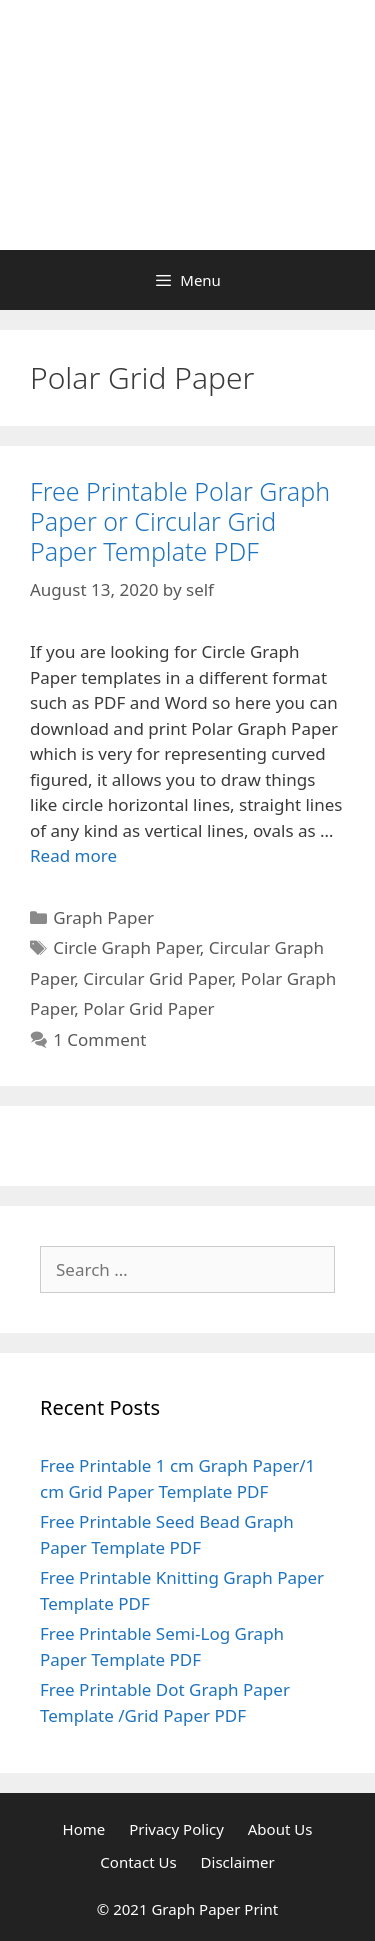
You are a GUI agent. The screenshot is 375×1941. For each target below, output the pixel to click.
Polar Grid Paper (148, 1008)
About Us (280, 1829)
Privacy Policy (176, 1829)
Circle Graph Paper (126, 947)
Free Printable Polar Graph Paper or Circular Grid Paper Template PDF (180, 521)
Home (84, 1829)
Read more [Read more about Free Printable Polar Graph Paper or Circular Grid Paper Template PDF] (73, 855)
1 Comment (99, 1039)
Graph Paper (103, 917)
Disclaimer (238, 1862)
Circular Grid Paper (157, 978)
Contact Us (138, 1862)
